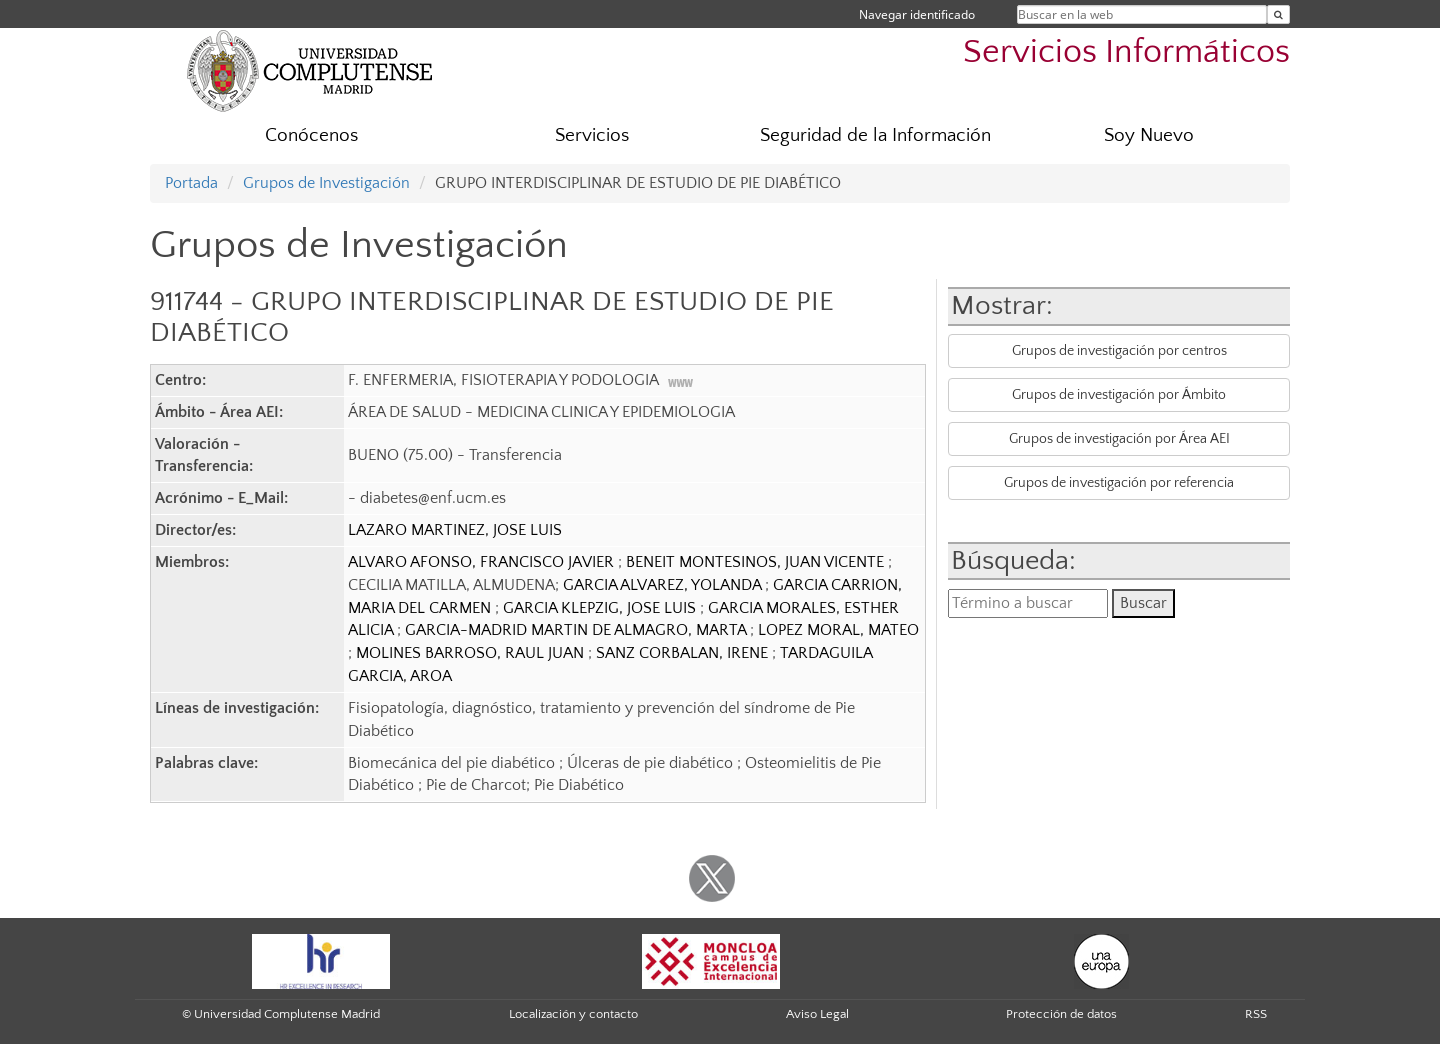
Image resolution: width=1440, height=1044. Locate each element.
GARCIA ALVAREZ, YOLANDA (664, 585)
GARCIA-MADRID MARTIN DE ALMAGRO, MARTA (577, 630)
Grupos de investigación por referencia (1119, 483)
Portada (191, 183)
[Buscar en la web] (1278, 14)
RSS (1256, 1014)
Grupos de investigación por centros (1119, 351)
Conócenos (311, 135)
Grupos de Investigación (326, 183)
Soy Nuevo (1149, 135)
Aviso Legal (817, 1014)
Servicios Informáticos (1126, 52)
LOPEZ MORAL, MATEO (838, 630)
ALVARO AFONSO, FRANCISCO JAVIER (483, 562)
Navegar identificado (917, 14)
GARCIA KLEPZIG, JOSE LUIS (601, 608)
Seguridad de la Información (875, 135)
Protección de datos (1061, 1014)
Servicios (592, 135)
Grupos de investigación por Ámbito (1119, 395)
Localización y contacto (573, 1014)
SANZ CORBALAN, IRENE (684, 653)
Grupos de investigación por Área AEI (1119, 439)
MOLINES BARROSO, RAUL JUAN (472, 653)
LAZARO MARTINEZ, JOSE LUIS (455, 530)
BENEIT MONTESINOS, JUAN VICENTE (757, 562)
